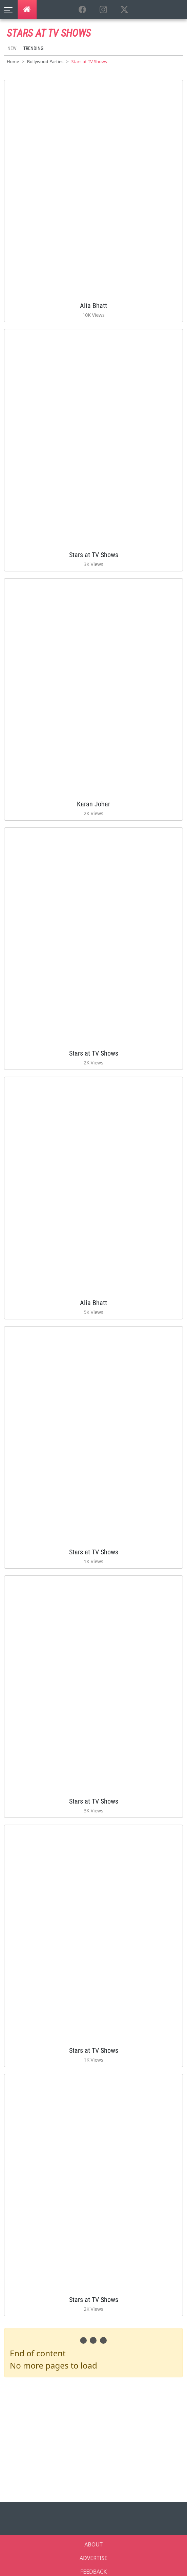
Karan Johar (93, 804)
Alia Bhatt (93, 306)
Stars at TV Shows (93, 555)
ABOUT (93, 2544)
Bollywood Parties (45, 61)
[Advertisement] (95, 2438)
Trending (33, 48)
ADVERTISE (93, 2558)
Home (13, 61)
